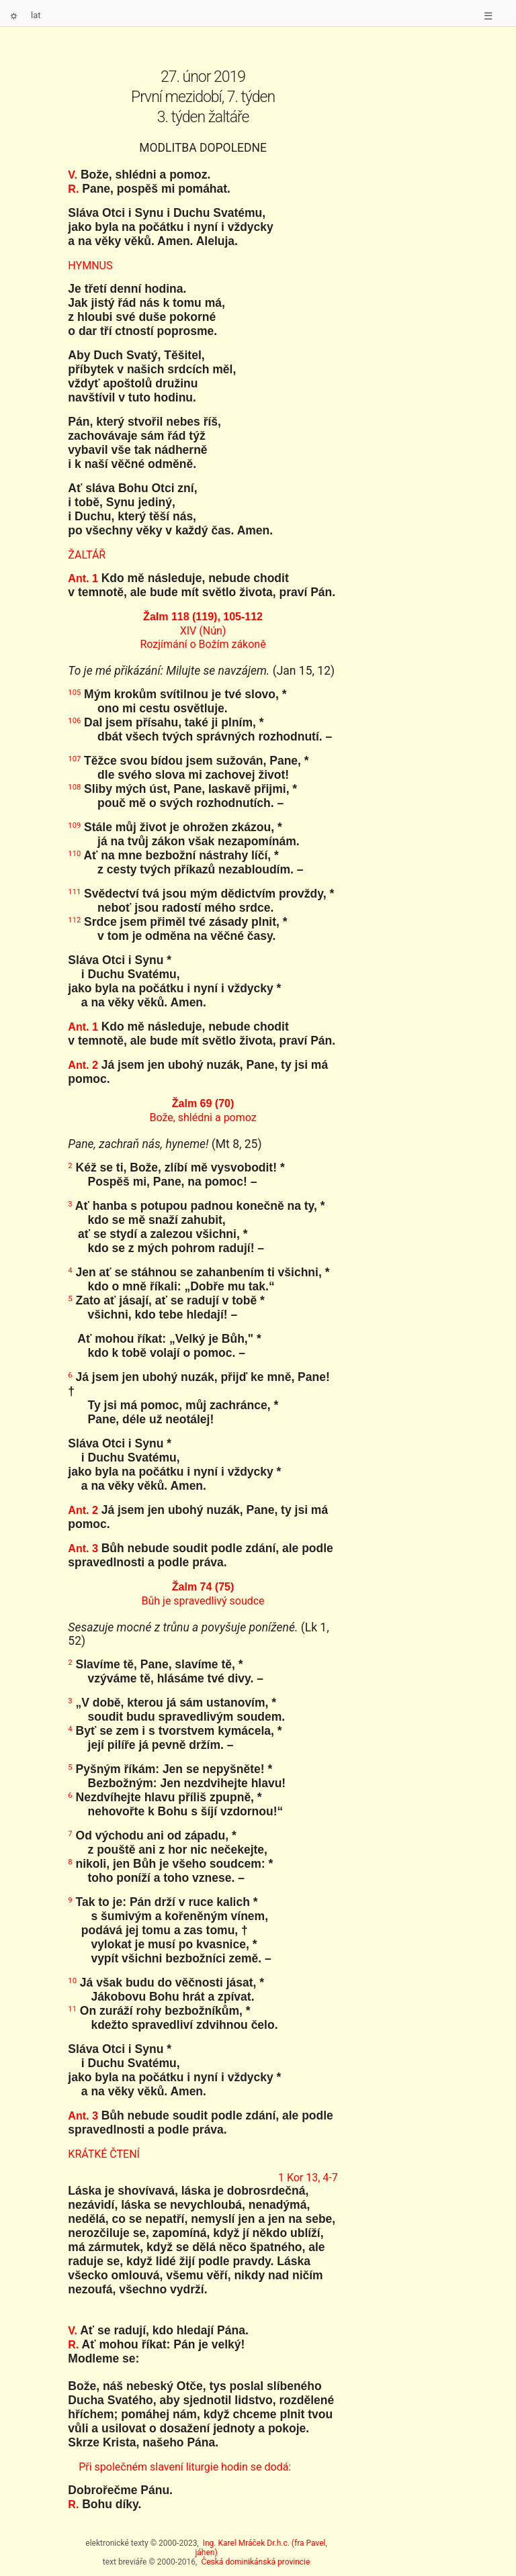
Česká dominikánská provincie (255, 2562)
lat (36, 15)
